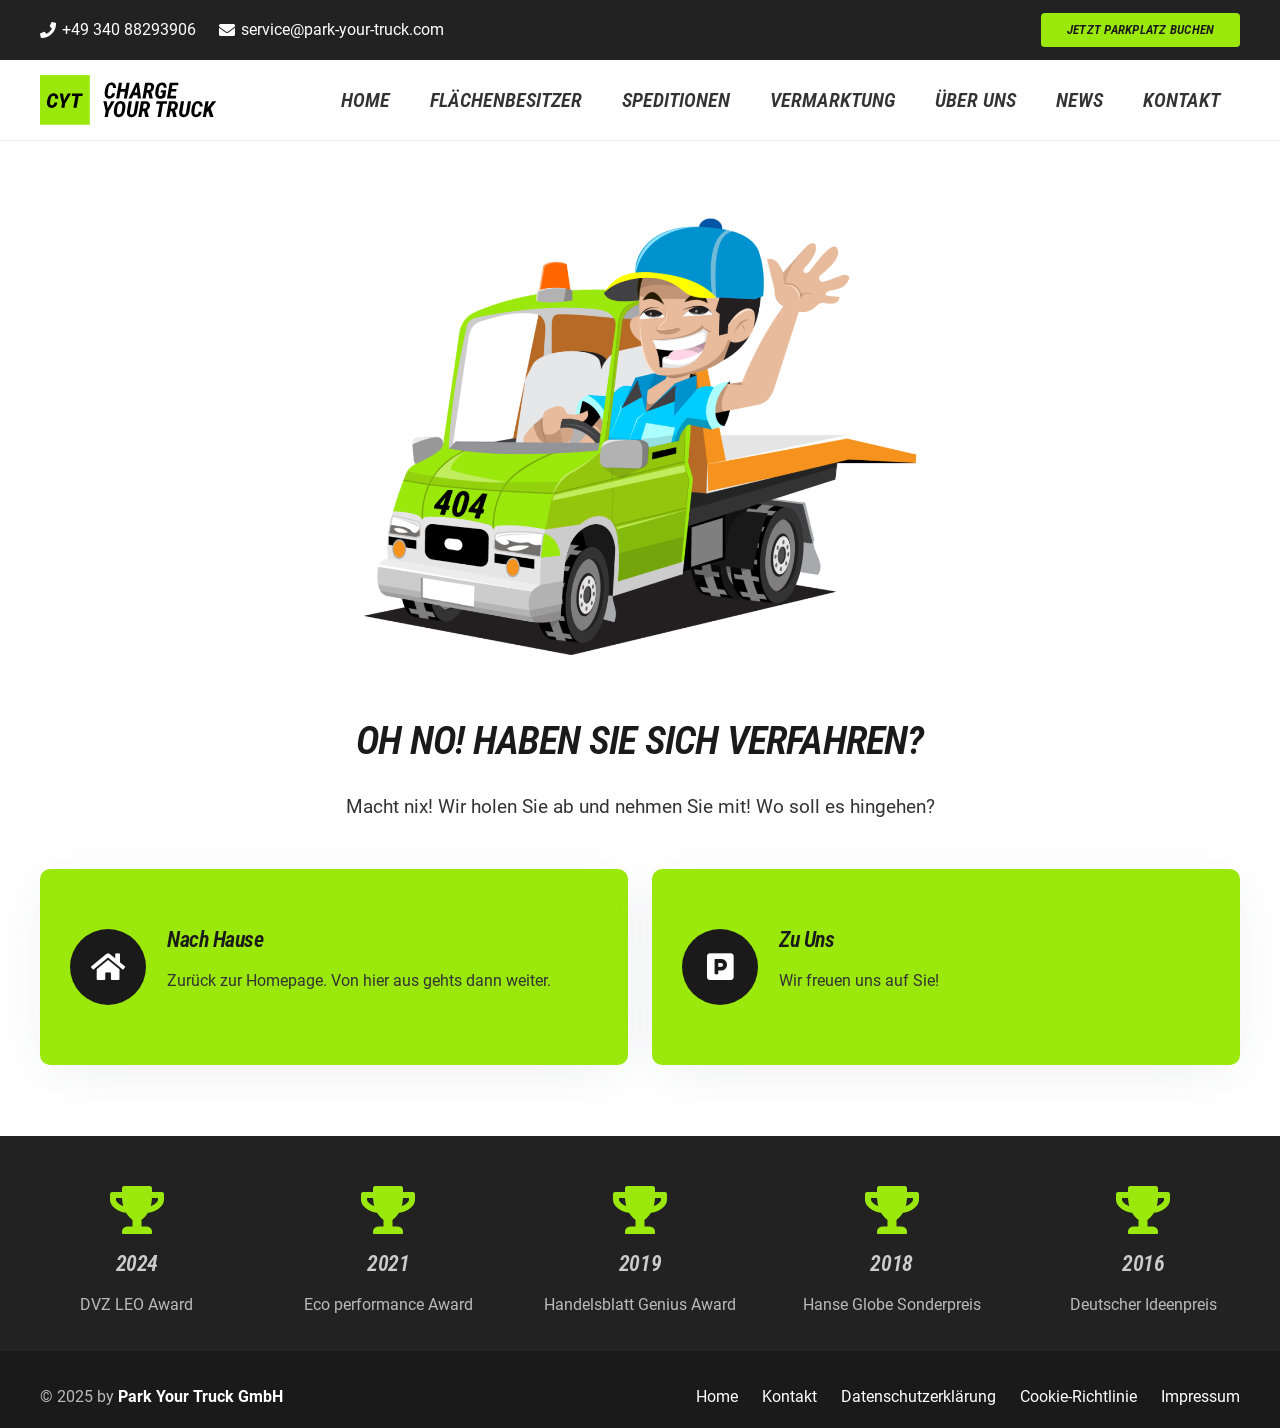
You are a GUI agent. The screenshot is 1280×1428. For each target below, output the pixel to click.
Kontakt (789, 1396)
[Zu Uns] (730, 967)
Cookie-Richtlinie (1078, 1396)
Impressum (1200, 1396)
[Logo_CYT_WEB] (129, 100)
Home (717, 1396)
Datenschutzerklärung (918, 1396)
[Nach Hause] (118, 967)
